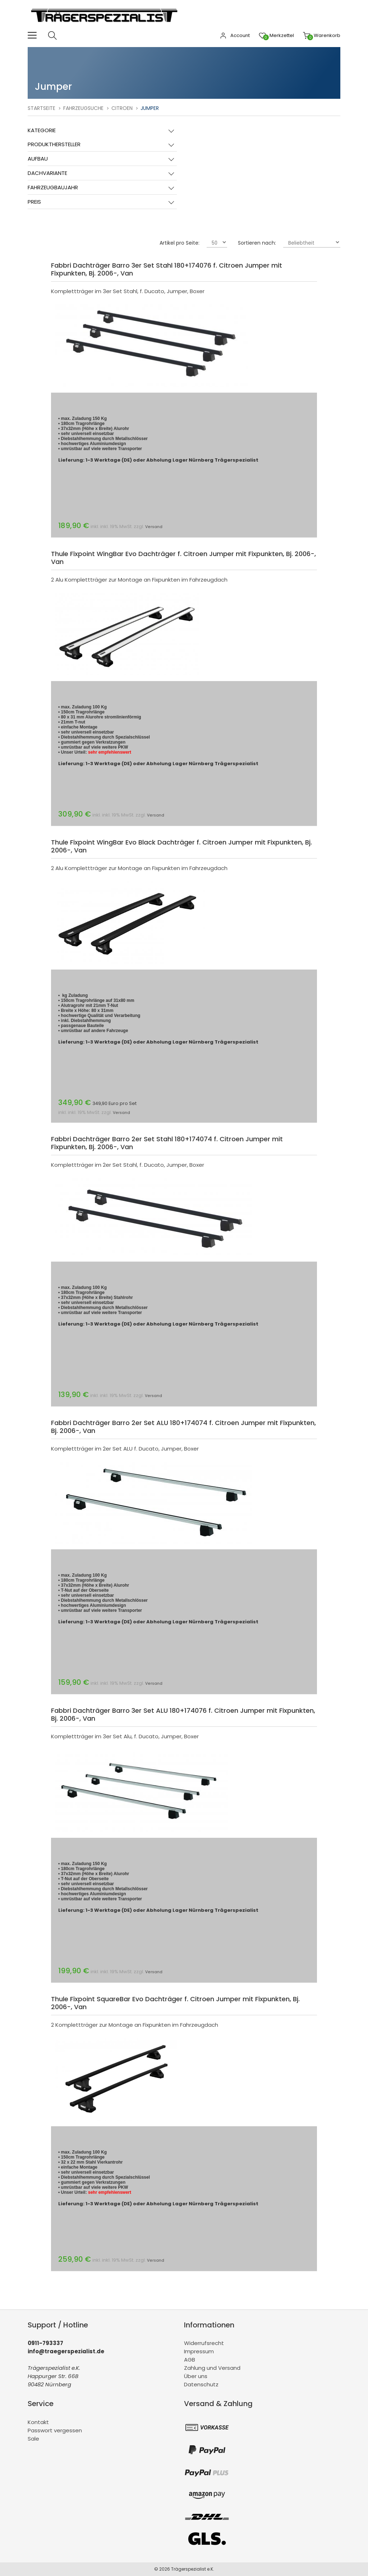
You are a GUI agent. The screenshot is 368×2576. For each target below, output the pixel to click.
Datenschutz (201, 2384)
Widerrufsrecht (204, 2343)
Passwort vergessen (55, 2430)
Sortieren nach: (257, 242)
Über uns (195, 2376)
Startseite (41, 108)
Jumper (150, 108)
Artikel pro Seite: (179, 242)
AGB (189, 2359)
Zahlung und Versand (212, 2368)
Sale (33, 2438)
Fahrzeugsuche (83, 108)
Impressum (199, 2351)
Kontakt (38, 2422)
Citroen (122, 108)
